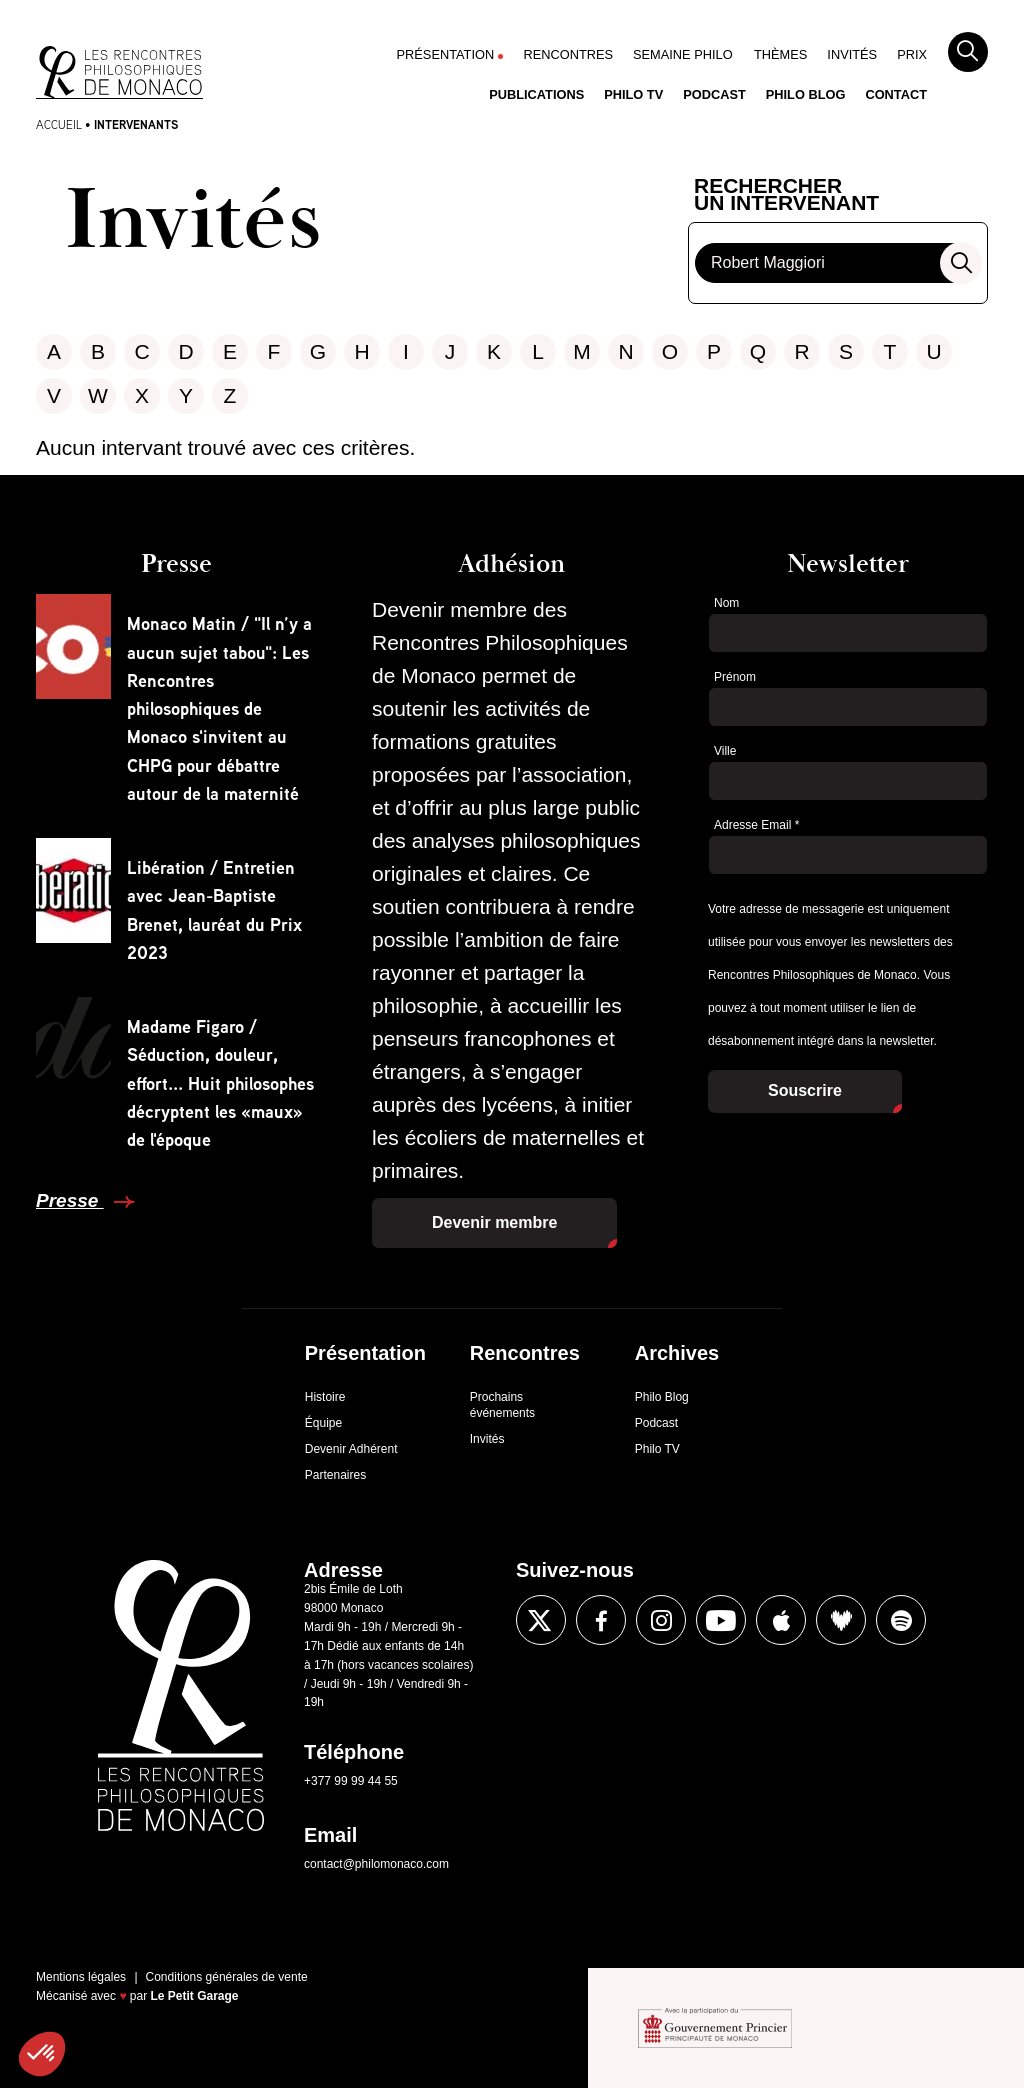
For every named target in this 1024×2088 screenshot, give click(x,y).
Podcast (714, 94)
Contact (896, 94)
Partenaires (335, 1475)
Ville (725, 751)
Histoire (325, 1397)
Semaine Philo (683, 54)
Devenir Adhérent (351, 1449)
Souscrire (805, 1090)
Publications (536, 94)
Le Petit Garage (195, 1996)
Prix (912, 54)
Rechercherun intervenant (786, 195)
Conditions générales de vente (227, 1977)
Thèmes (780, 54)
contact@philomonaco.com (376, 1864)
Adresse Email (756, 825)
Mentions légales (81, 1977)
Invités (852, 54)
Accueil (59, 124)
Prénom (735, 677)
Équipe (323, 1423)
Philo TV (633, 94)
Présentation (446, 54)
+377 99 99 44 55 (351, 1781)
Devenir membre (494, 1222)
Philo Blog (806, 94)
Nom (726, 603)
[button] (42, 2054)
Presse (70, 1200)
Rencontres (568, 54)
